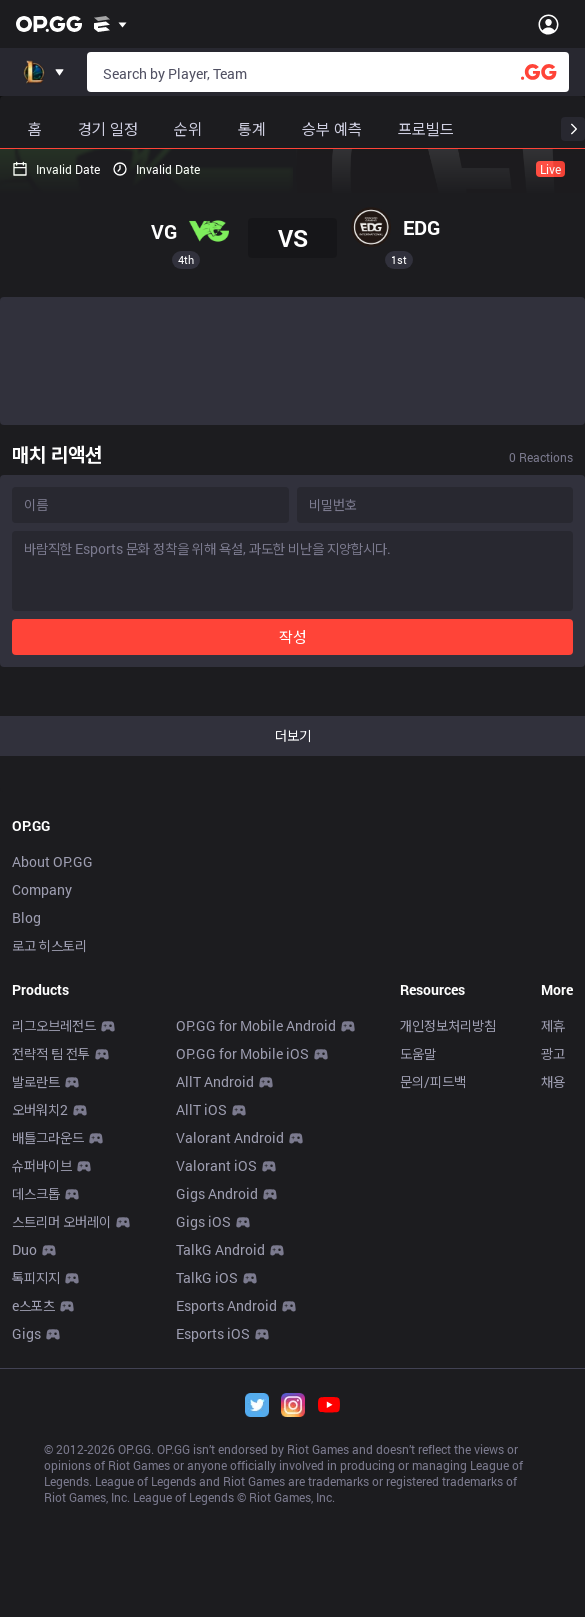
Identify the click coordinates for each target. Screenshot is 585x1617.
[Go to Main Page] (49, 24)
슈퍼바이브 (42, 1165)
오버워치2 (40, 1109)
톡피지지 (36, 1277)
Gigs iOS (203, 1221)
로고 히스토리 (49, 945)
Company (42, 889)
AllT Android (215, 1081)
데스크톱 (36, 1193)
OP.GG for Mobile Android (256, 1025)
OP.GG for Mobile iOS (242, 1053)
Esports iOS (213, 1333)
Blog (26, 917)
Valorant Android (230, 1137)
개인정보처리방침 (448, 1025)
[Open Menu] (548, 24)
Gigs (26, 1333)
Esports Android (226, 1305)
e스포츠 (33, 1305)
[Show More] (110, 24)
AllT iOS (201, 1109)
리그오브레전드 (54, 1025)
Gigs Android (217, 1193)
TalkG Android (220, 1249)
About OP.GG (52, 861)
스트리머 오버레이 (61, 1221)
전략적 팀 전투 (51, 1053)
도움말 (418, 1053)
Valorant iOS (216, 1165)
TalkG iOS (207, 1277)
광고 (553, 1053)
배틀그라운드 (48, 1137)
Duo (24, 1249)
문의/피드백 (433, 1081)
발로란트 (36, 1081)
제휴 (553, 1025)
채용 (553, 1081)
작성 (293, 636)
